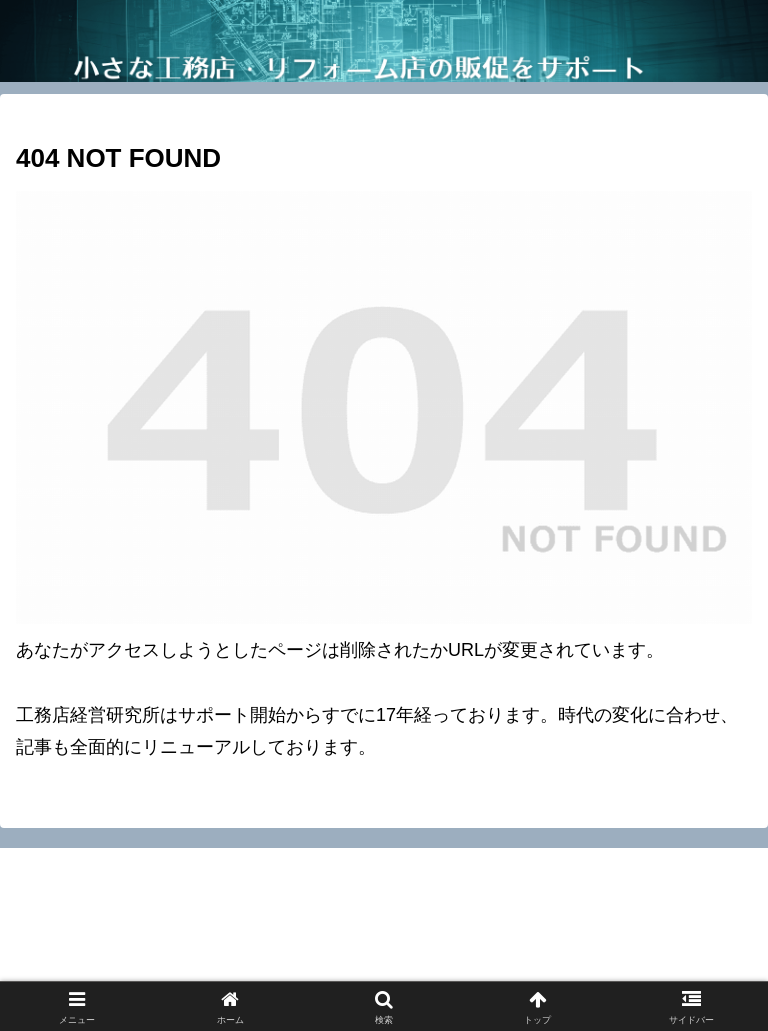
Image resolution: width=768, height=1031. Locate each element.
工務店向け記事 (568, 967)
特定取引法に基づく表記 (384, 938)
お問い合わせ (139, 938)
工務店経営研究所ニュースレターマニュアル (200, 967)
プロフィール (629, 938)
